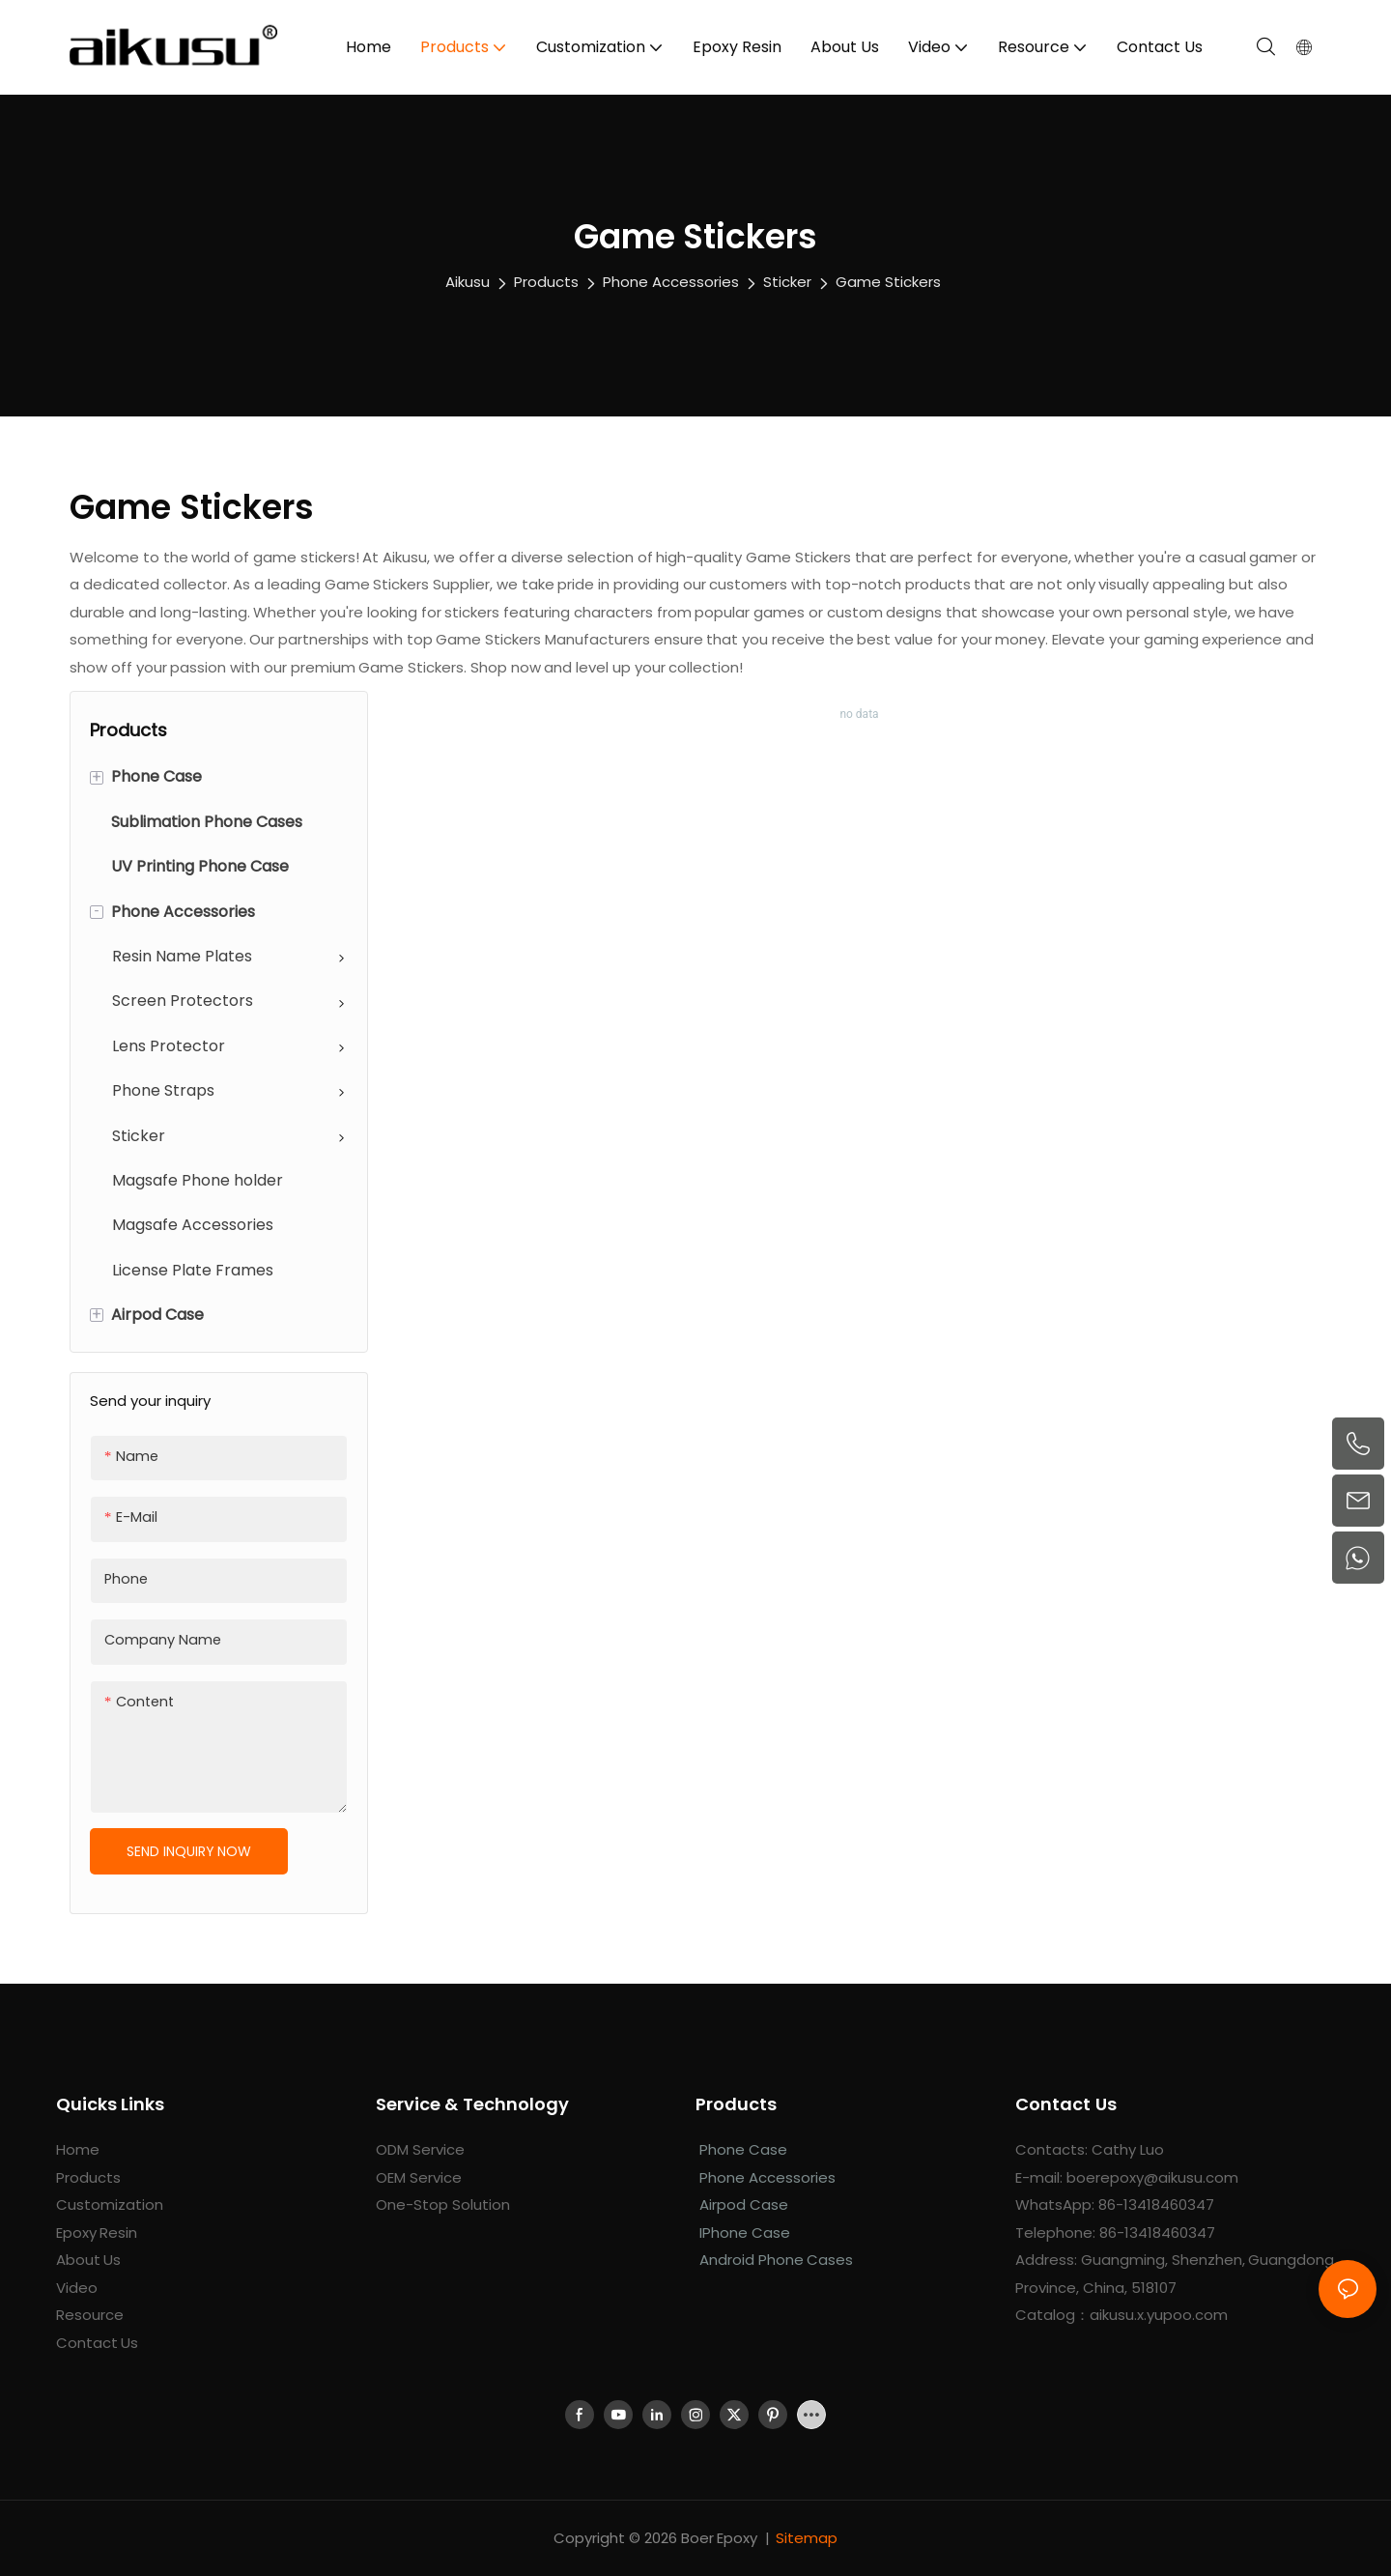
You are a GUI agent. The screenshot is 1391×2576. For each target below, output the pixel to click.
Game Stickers (888, 282)
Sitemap (806, 2538)
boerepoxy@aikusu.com (1152, 2177)
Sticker (787, 282)
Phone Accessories (671, 282)
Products (546, 282)
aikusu (467, 282)
